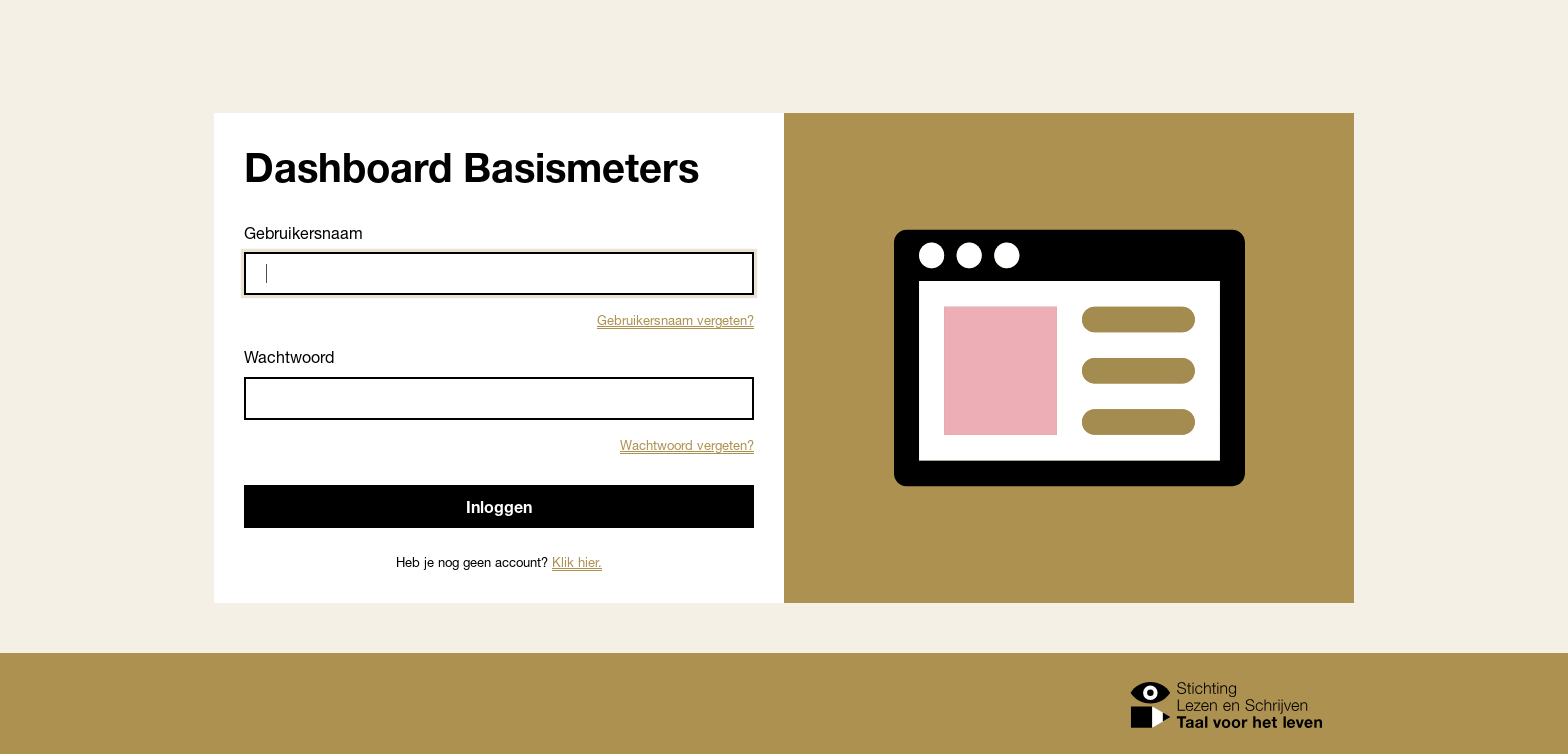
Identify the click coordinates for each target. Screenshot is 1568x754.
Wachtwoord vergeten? (687, 445)
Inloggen (499, 506)
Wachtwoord (289, 356)
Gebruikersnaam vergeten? (675, 320)
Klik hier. (577, 562)
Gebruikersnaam (303, 232)
